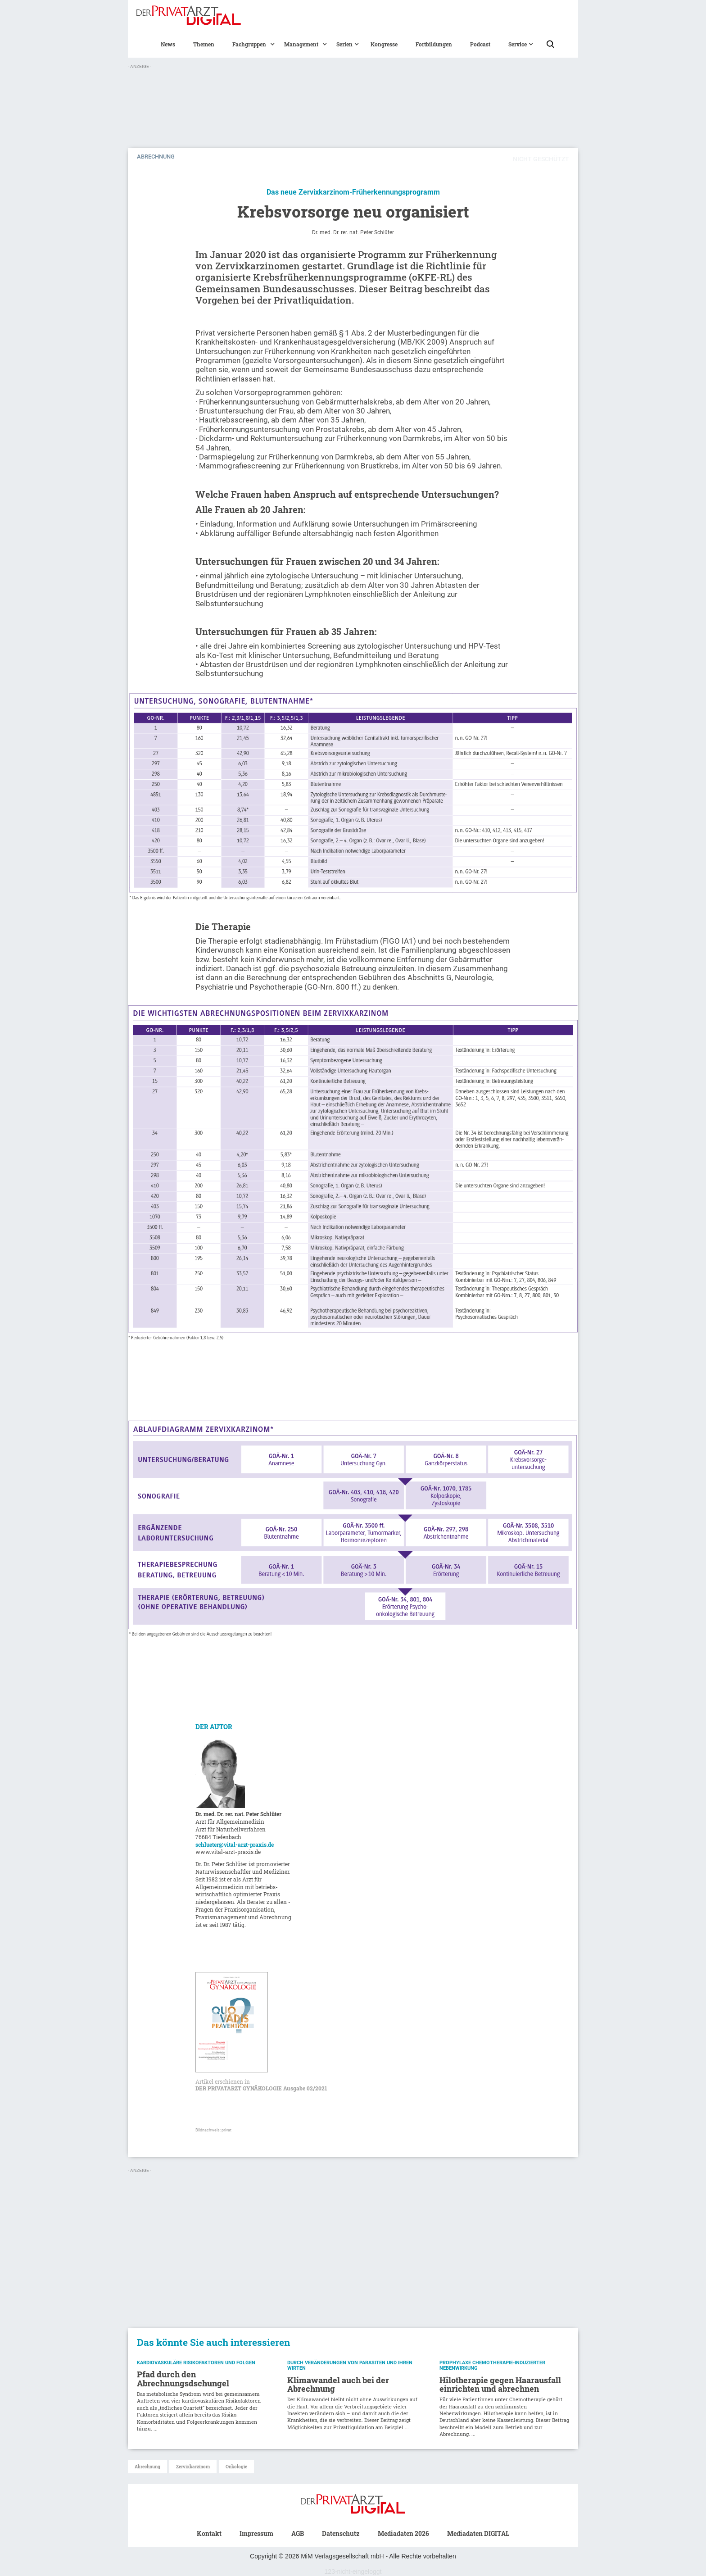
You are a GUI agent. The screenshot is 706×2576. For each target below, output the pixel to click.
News (168, 44)
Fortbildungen (434, 44)
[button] (249, 44)
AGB (297, 2533)
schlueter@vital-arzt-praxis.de (234, 1844)
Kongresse (384, 44)
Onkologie (236, 2467)
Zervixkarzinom (193, 2467)
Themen (203, 44)
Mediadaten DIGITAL (478, 2533)
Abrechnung (147, 2467)
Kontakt (209, 2533)
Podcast (480, 44)
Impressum (256, 2533)
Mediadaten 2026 (403, 2533)
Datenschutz (341, 2533)
